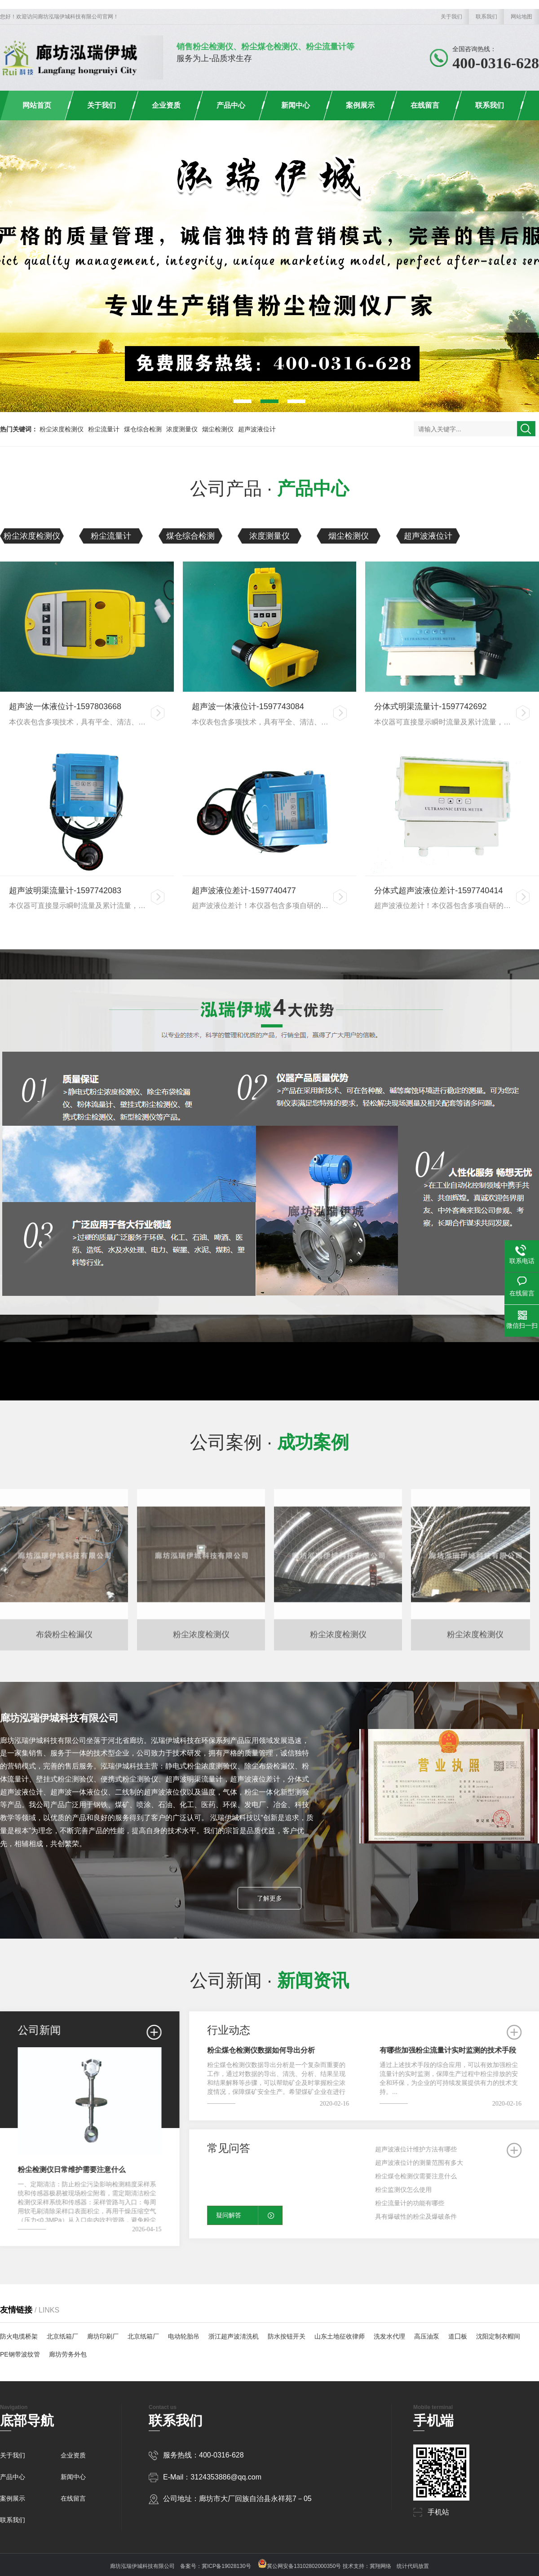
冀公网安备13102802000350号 (299, 2566)
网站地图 (521, 16)
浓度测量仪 (182, 429)
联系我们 (486, 16)
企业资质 (166, 105)
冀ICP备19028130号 (226, 2566)
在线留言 (425, 105)
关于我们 (451, 16)
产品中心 (230, 105)
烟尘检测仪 (218, 429)
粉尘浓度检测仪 (62, 429)
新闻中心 (295, 105)
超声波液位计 (257, 429)
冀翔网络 (380, 2566)
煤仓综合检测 (143, 429)
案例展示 (360, 105)
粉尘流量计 (103, 429)
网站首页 (36, 105)
